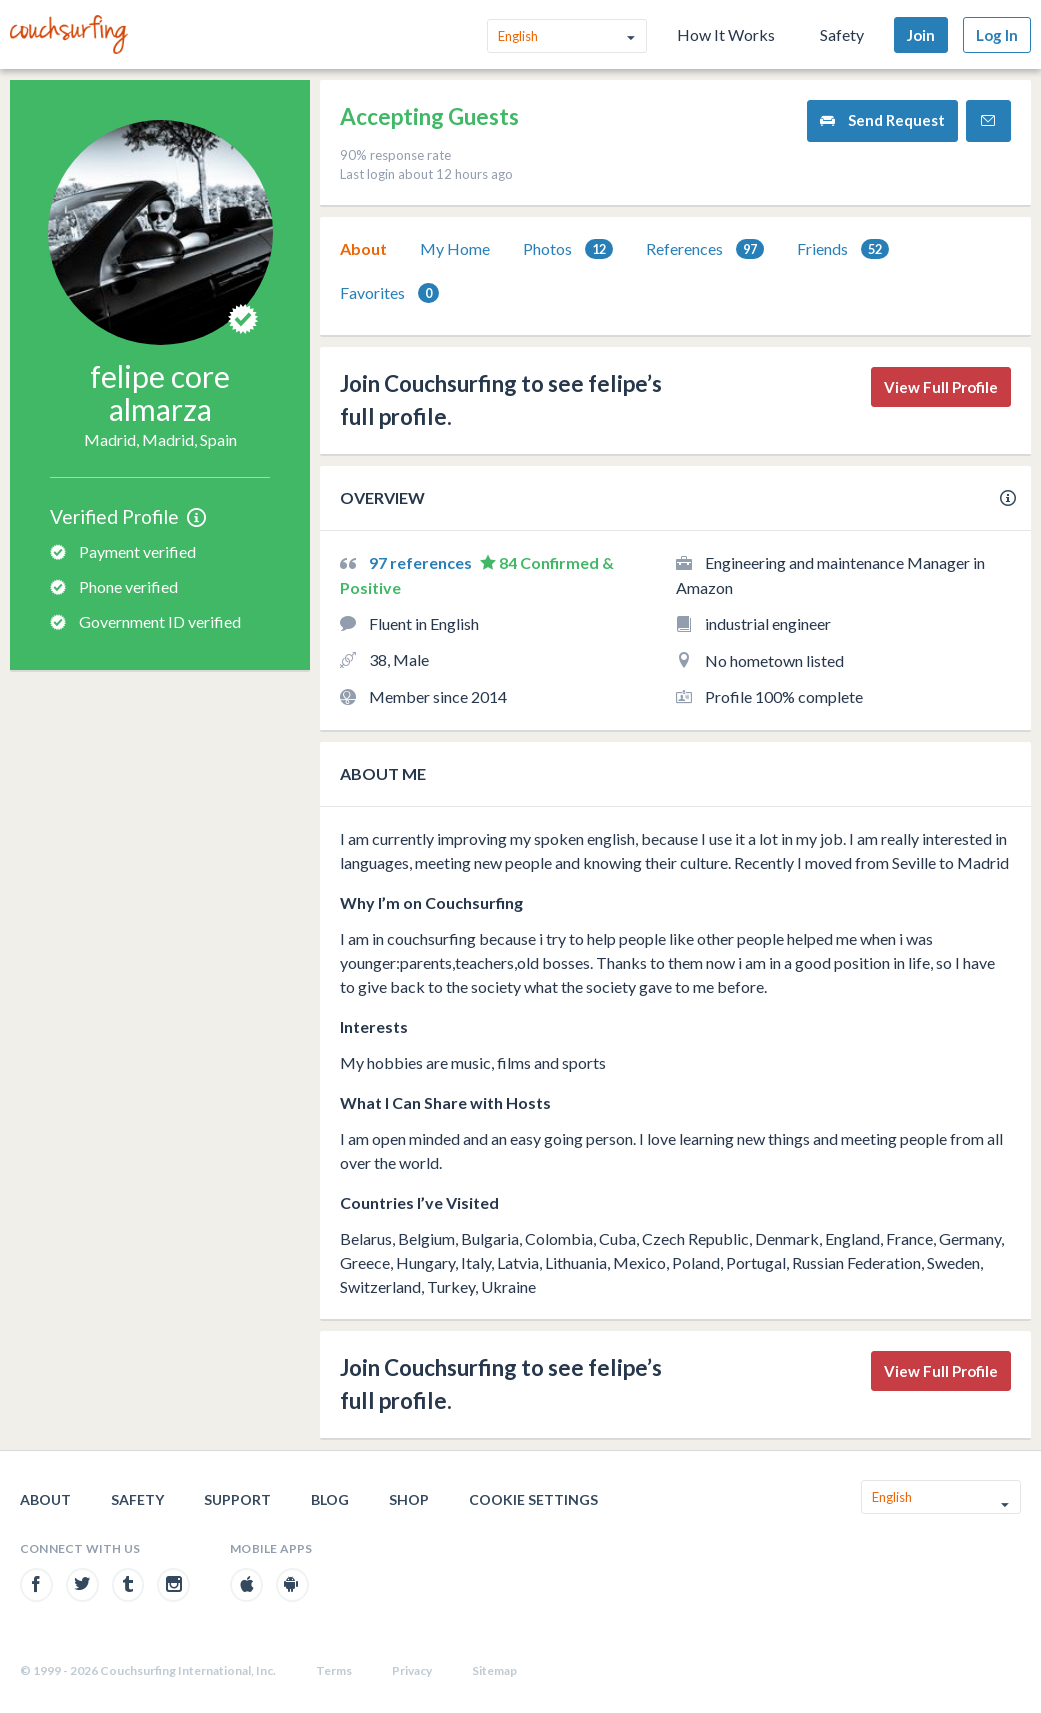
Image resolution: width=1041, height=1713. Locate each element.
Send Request (882, 120)
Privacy (412, 1670)
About (363, 248)
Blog (330, 1499)
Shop (409, 1499)
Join (921, 35)
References (705, 249)
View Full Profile (941, 387)
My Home (455, 248)
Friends (843, 249)
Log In (997, 35)
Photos (568, 249)
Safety (842, 34)
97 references (422, 562)
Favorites (389, 293)
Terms (334, 1670)
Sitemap (494, 1670)
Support (237, 1499)
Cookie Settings (533, 1499)
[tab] (363, 249)
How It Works (726, 34)
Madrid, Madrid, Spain (160, 439)
